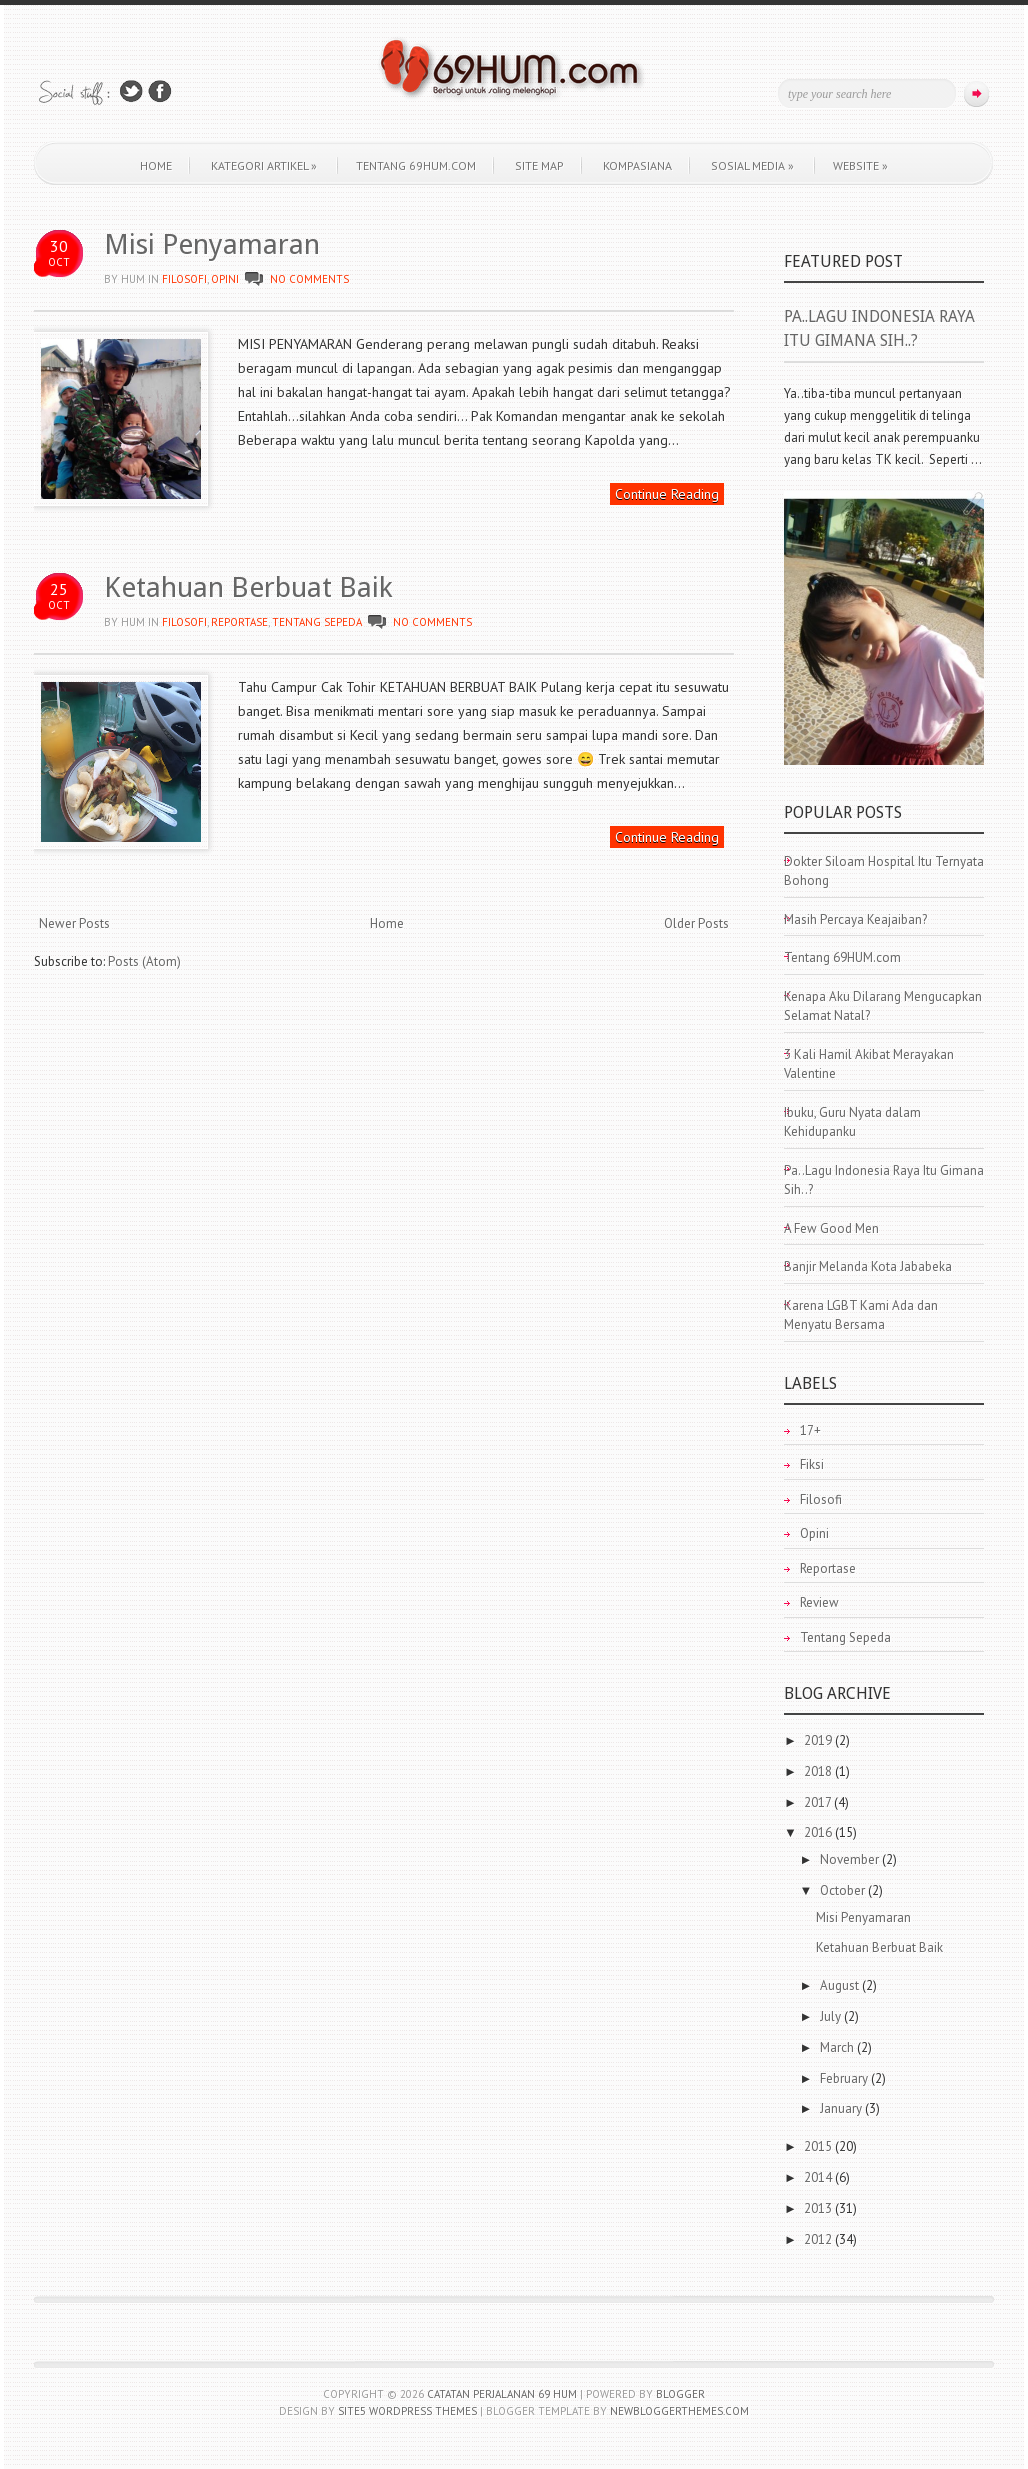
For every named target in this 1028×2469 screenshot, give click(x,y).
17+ (810, 1430)
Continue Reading (667, 494)
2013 (819, 2208)
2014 (819, 2177)
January (842, 2108)
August (841, 1985)
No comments (309, 279)
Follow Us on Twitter (131, 91)
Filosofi (184, 279)
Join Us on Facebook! (160, 91)
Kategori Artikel (264, 165)
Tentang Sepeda (317, 622)
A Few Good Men (831, 1228)
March (838, 2047)
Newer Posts (74, 923)
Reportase (239, 622)
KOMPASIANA (637, 165)
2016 (819, 1832)
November (851, 1859)
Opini (225, 279)
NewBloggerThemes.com (679, 2411)
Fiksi (812, 1464)
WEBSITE (860, 165)
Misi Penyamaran (212, 244)
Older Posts (696, 923)
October (844, 1890)
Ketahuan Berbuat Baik (248, 587)
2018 (819, 1771)
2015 (819, 2146)
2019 (819, 1740)
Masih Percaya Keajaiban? (855, 919)
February (845, 2078)
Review (819, 1602)
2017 (819, 1802)
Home (156, 165)
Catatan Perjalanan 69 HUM (502, 2394)
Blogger (680, 2394)
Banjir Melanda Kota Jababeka (868, 1266)
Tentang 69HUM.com (416, 165)
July (832, 2016)
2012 (819, 2239)
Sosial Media (752, 165)
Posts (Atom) (144, 961)
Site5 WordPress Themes (407, 2411)
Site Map (539, 165)
